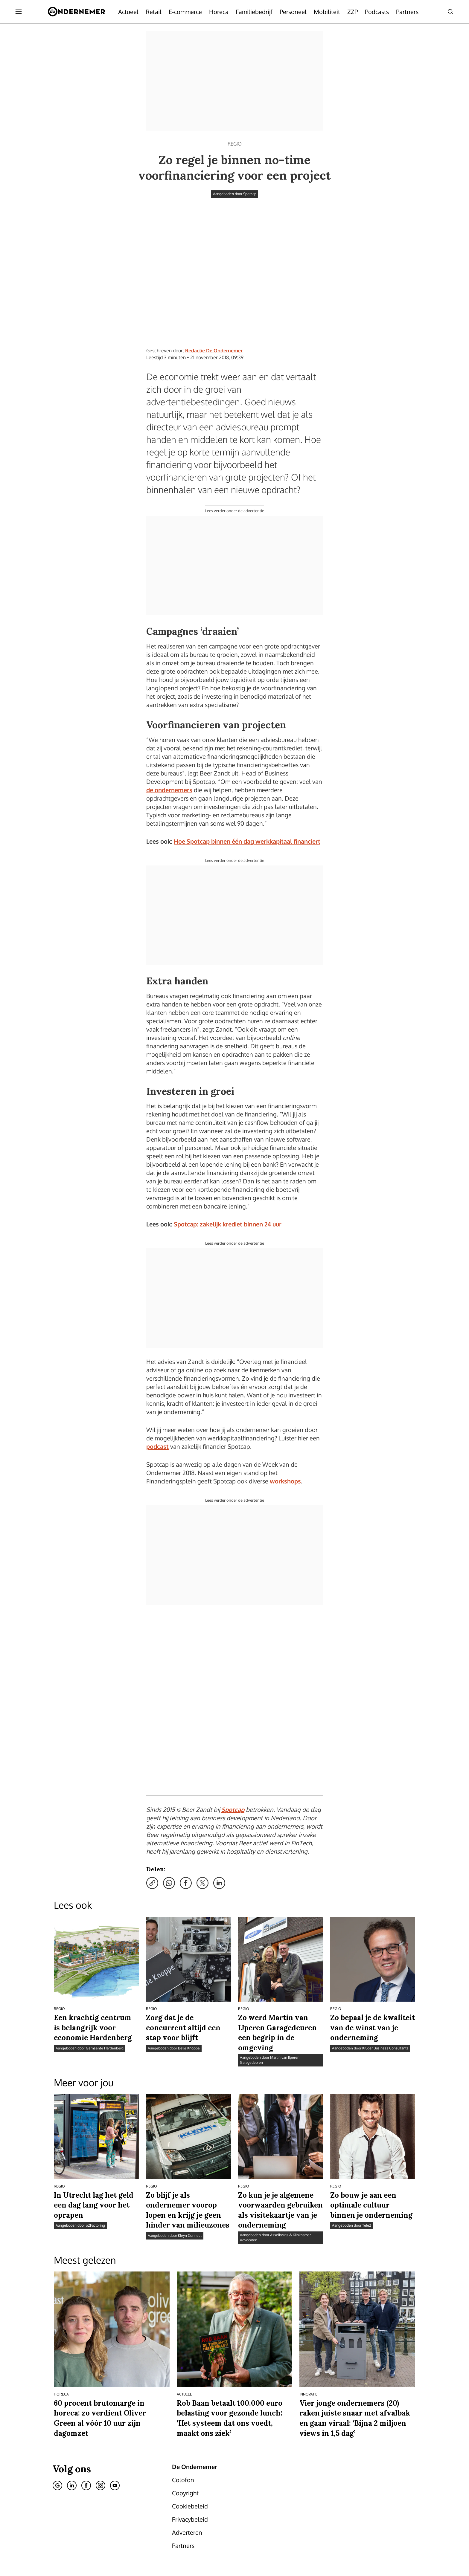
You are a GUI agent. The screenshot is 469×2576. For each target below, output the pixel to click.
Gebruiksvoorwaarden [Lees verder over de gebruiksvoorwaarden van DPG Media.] (286, 2537)
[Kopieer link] (152, 1806)
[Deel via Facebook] (186, 1806)
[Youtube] (115, 2408)
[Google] (57, 2408)
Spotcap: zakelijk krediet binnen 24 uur (227, 1224)
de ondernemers (169, 790)
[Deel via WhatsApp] (169, 1806)
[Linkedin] (72, 2408)
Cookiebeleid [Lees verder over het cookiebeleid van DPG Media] (173, 2537)
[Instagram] (100, 2408)
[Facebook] (86, 2408)
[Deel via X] (202, 1806)
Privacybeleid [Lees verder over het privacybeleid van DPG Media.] (203, 2537)
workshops (285, 1481)
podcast (157, 1446)
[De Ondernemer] (76, 11)
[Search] (450, 11)
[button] (240, 2537)
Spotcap (232, 1732)
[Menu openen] (18, 11)
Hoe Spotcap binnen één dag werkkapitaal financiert (247, 841)
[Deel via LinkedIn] (219, 1806)
